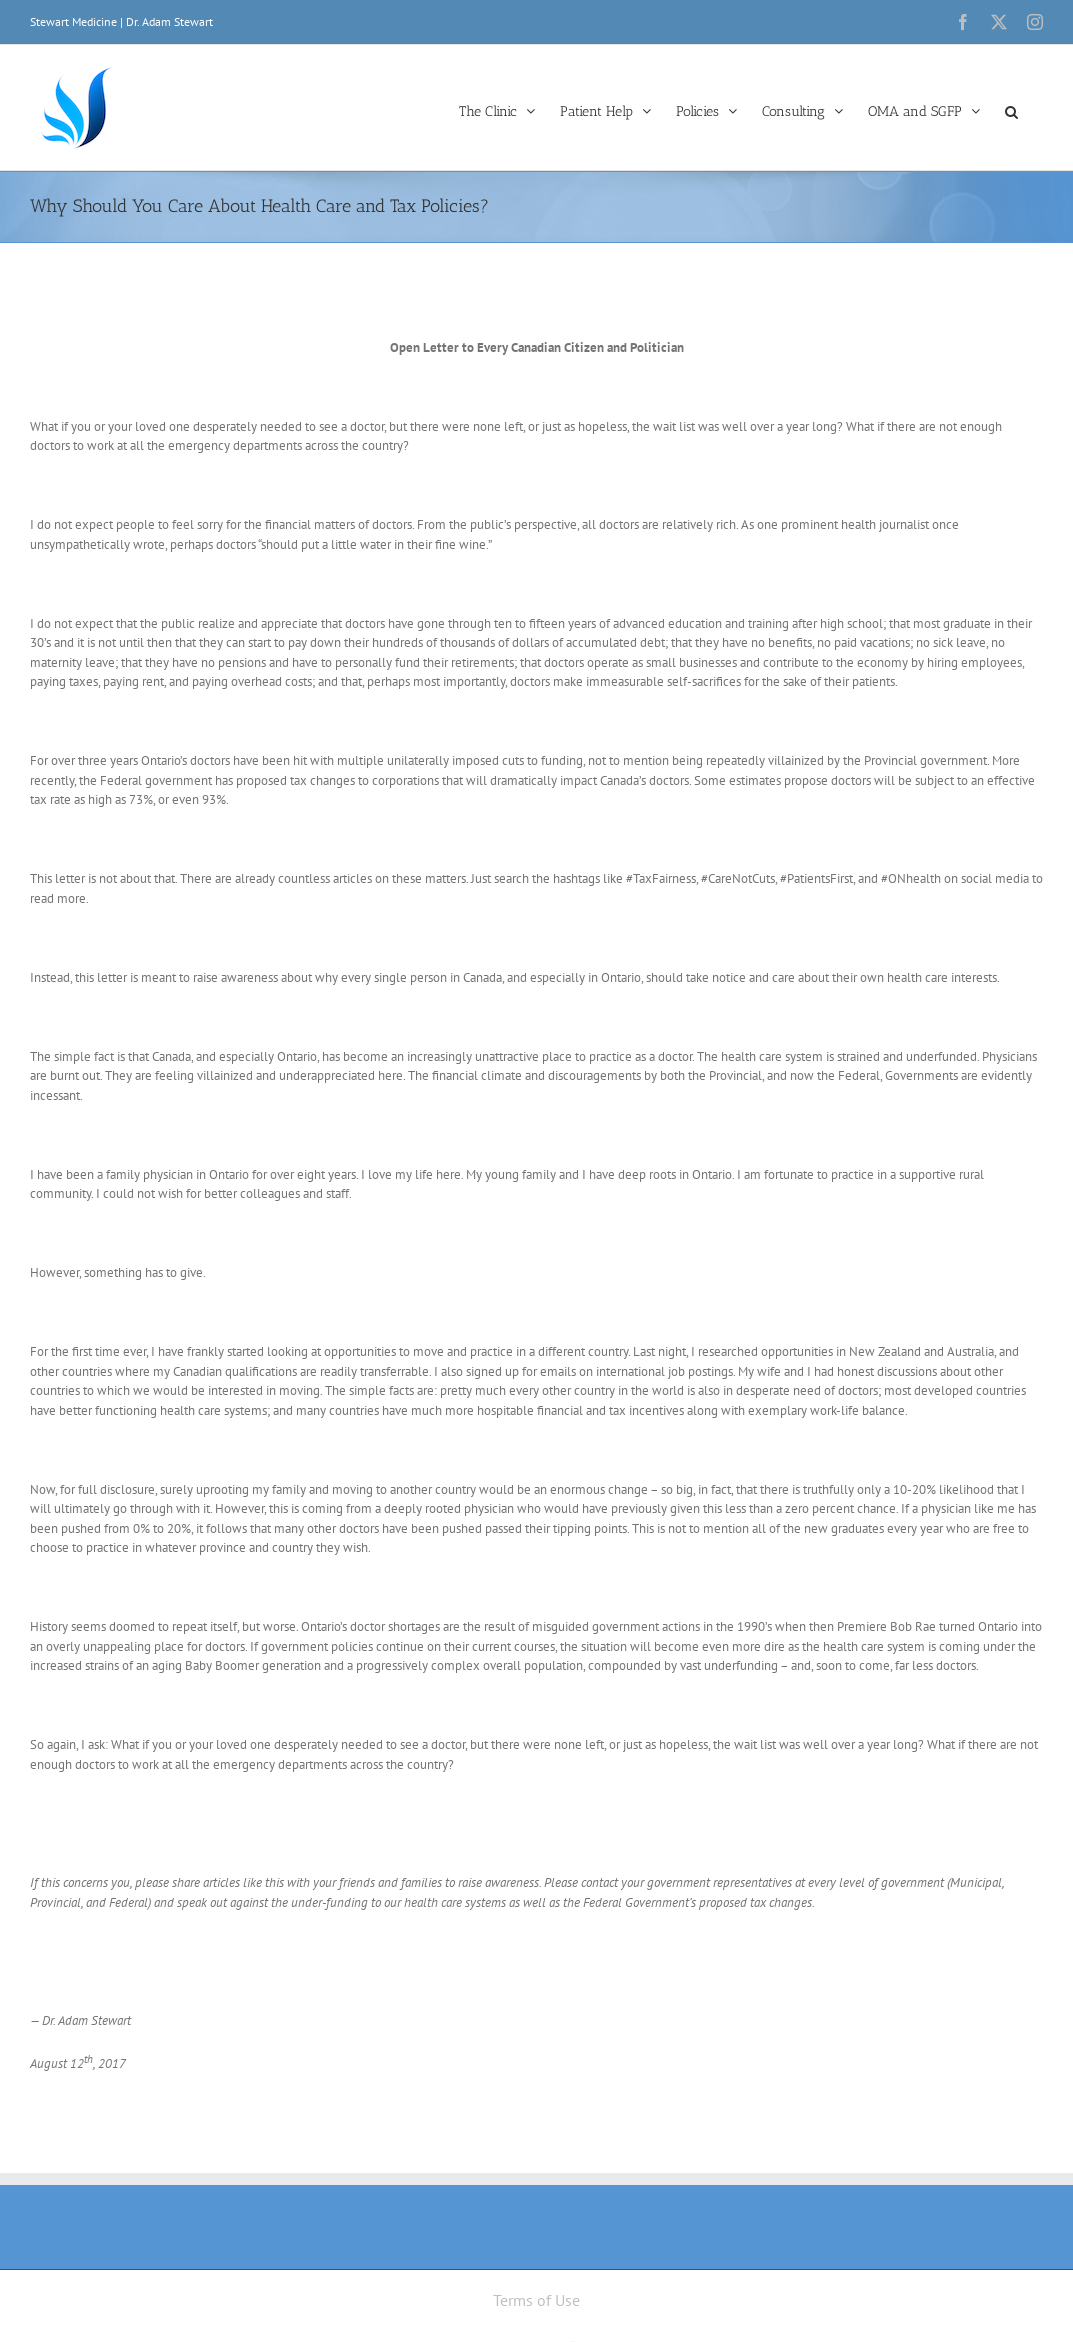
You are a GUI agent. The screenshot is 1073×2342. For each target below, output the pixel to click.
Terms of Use (536, 2300)
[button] (1011, 110)
